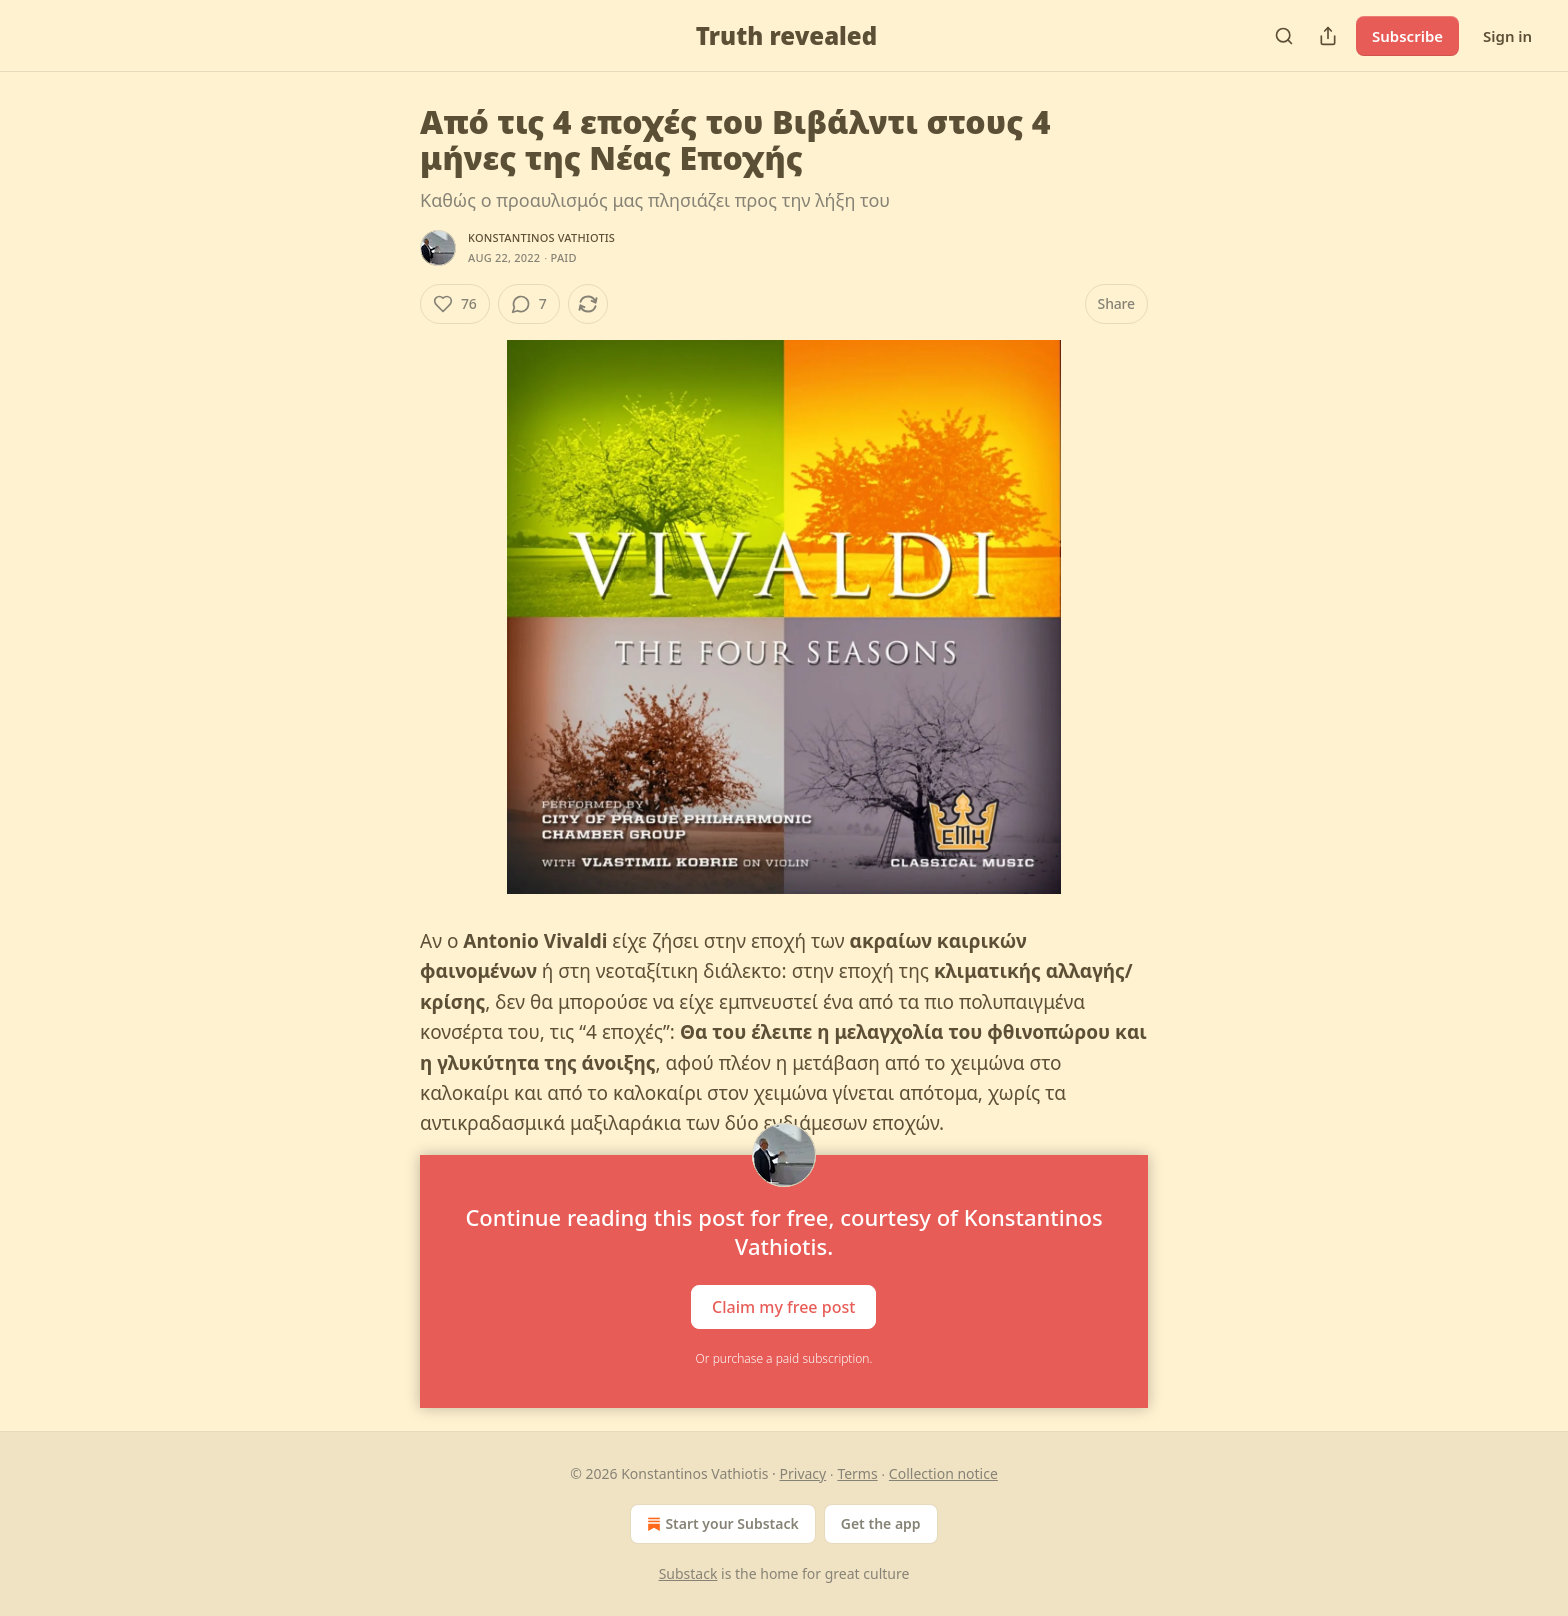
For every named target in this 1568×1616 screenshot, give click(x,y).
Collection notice (943, 1473)
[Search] (1284, 36)
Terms (857, 1473)
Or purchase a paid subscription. (784, 1358)
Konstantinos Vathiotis (541, 237)
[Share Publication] (1328, 36)
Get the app (881, 1523)
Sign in (1507, 36)
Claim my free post (783, 1306)
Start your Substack (720, 1524)
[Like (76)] (455, 304)
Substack (688, 1573)
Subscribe (1407, 36)
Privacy (803, 1473)
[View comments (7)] (529, 304)
